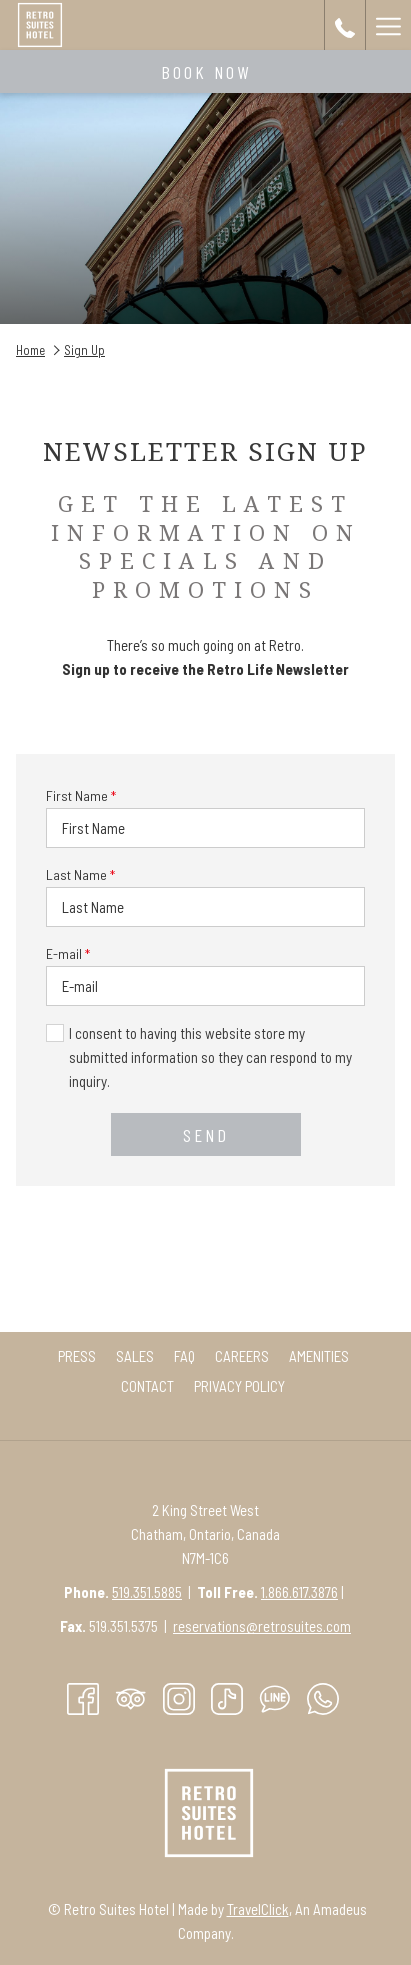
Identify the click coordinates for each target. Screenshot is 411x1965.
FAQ (184, 1356)
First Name (81, 795)
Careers (242, 1356)
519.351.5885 (147, 1592)
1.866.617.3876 (299, 1592)
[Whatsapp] (323, 1697)
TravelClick (258, 1909)
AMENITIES (319, 1356)
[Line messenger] (275, 1697)
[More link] (388, 25)
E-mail (68, 953)
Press (77, 1356)
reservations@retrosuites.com (262, 1626)
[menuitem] (77, 1356)
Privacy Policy (239, 1386)
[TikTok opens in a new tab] (227, 1697)
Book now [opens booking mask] (206, 72)
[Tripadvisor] (131, 1697)
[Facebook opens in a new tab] (83, 1697)
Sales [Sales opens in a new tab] (137, 1356)
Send (206, 1135)
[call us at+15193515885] (345, 25)
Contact (147, 1386)
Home (30, 350)
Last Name (80, 874)
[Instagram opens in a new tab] (179, 1697)
